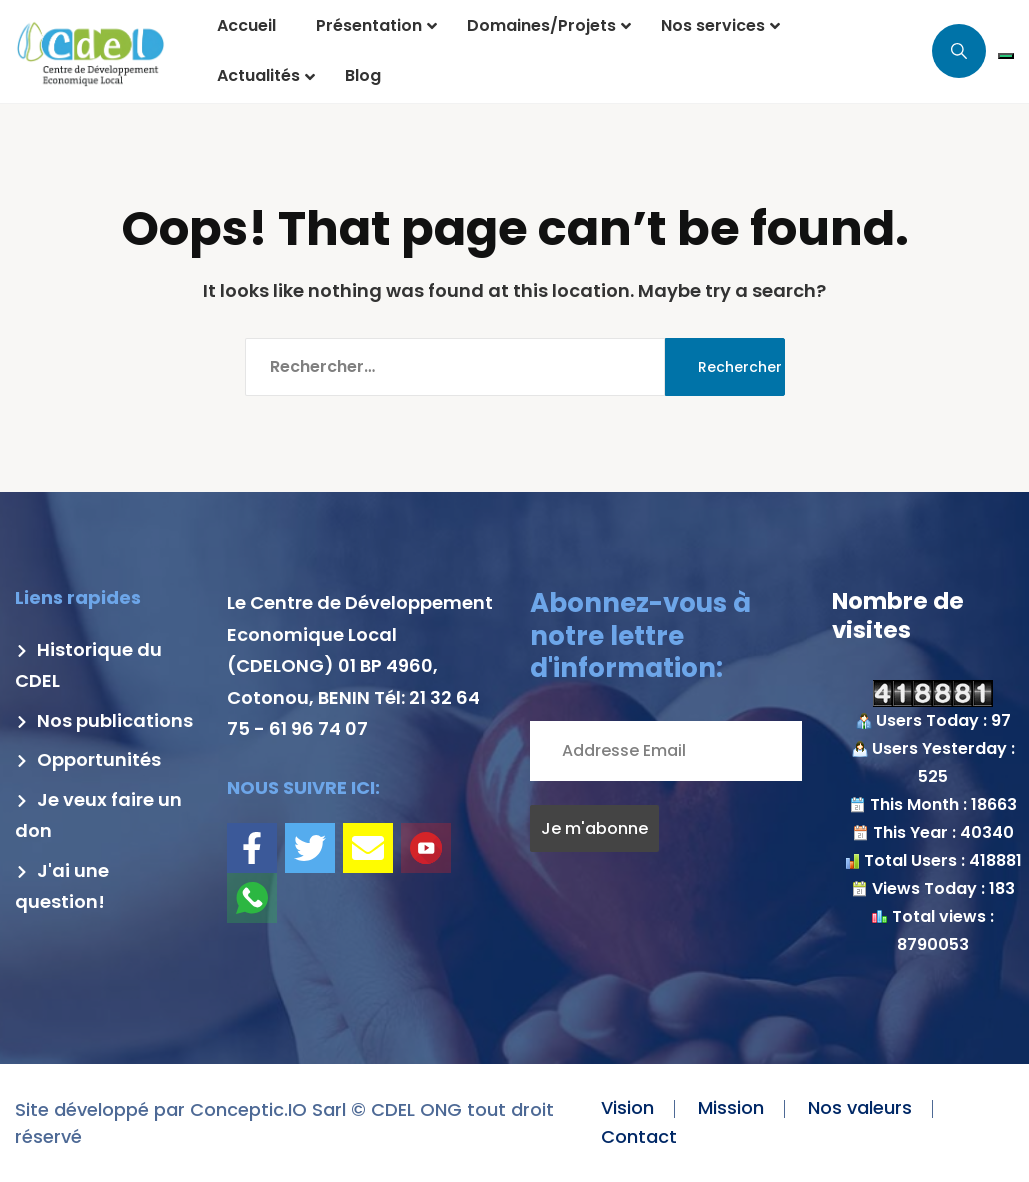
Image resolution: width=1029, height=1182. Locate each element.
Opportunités (88, 759)
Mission (731, 1107)
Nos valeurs (860, 1107)
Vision (627, 1107)
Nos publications (104, 720)
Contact (639, 1136)
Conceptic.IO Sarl (268, 1109)
